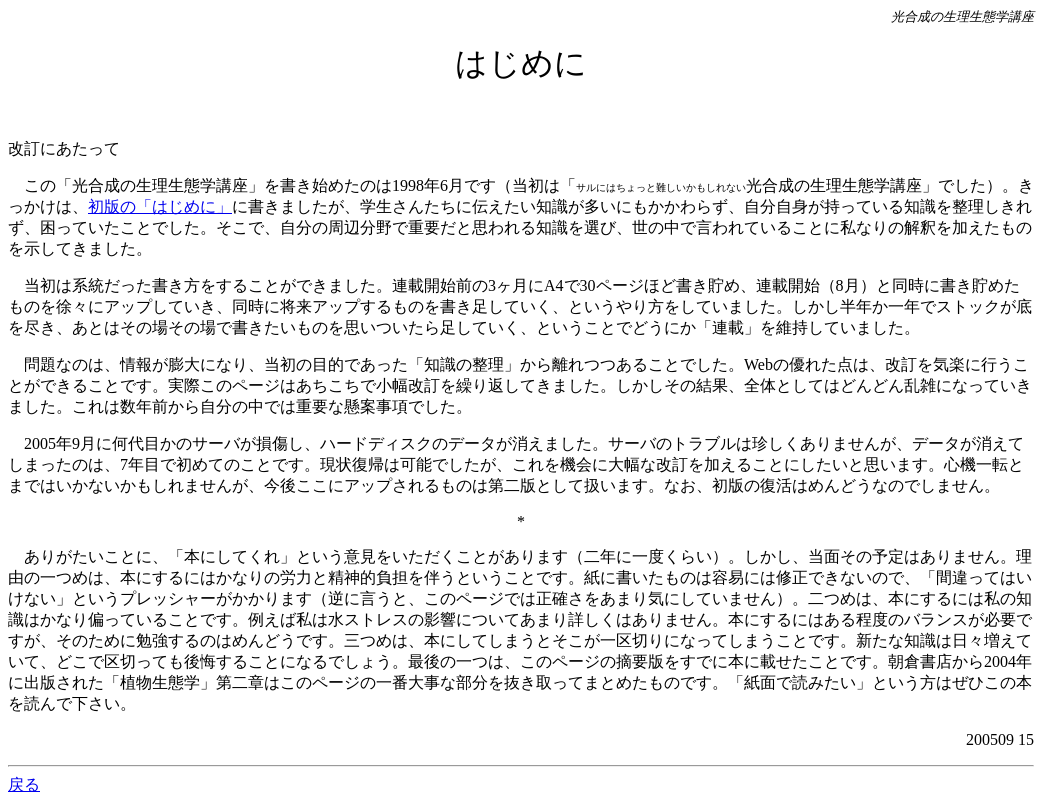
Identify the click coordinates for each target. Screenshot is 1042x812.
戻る (24, 784)
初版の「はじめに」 (160, 206)
